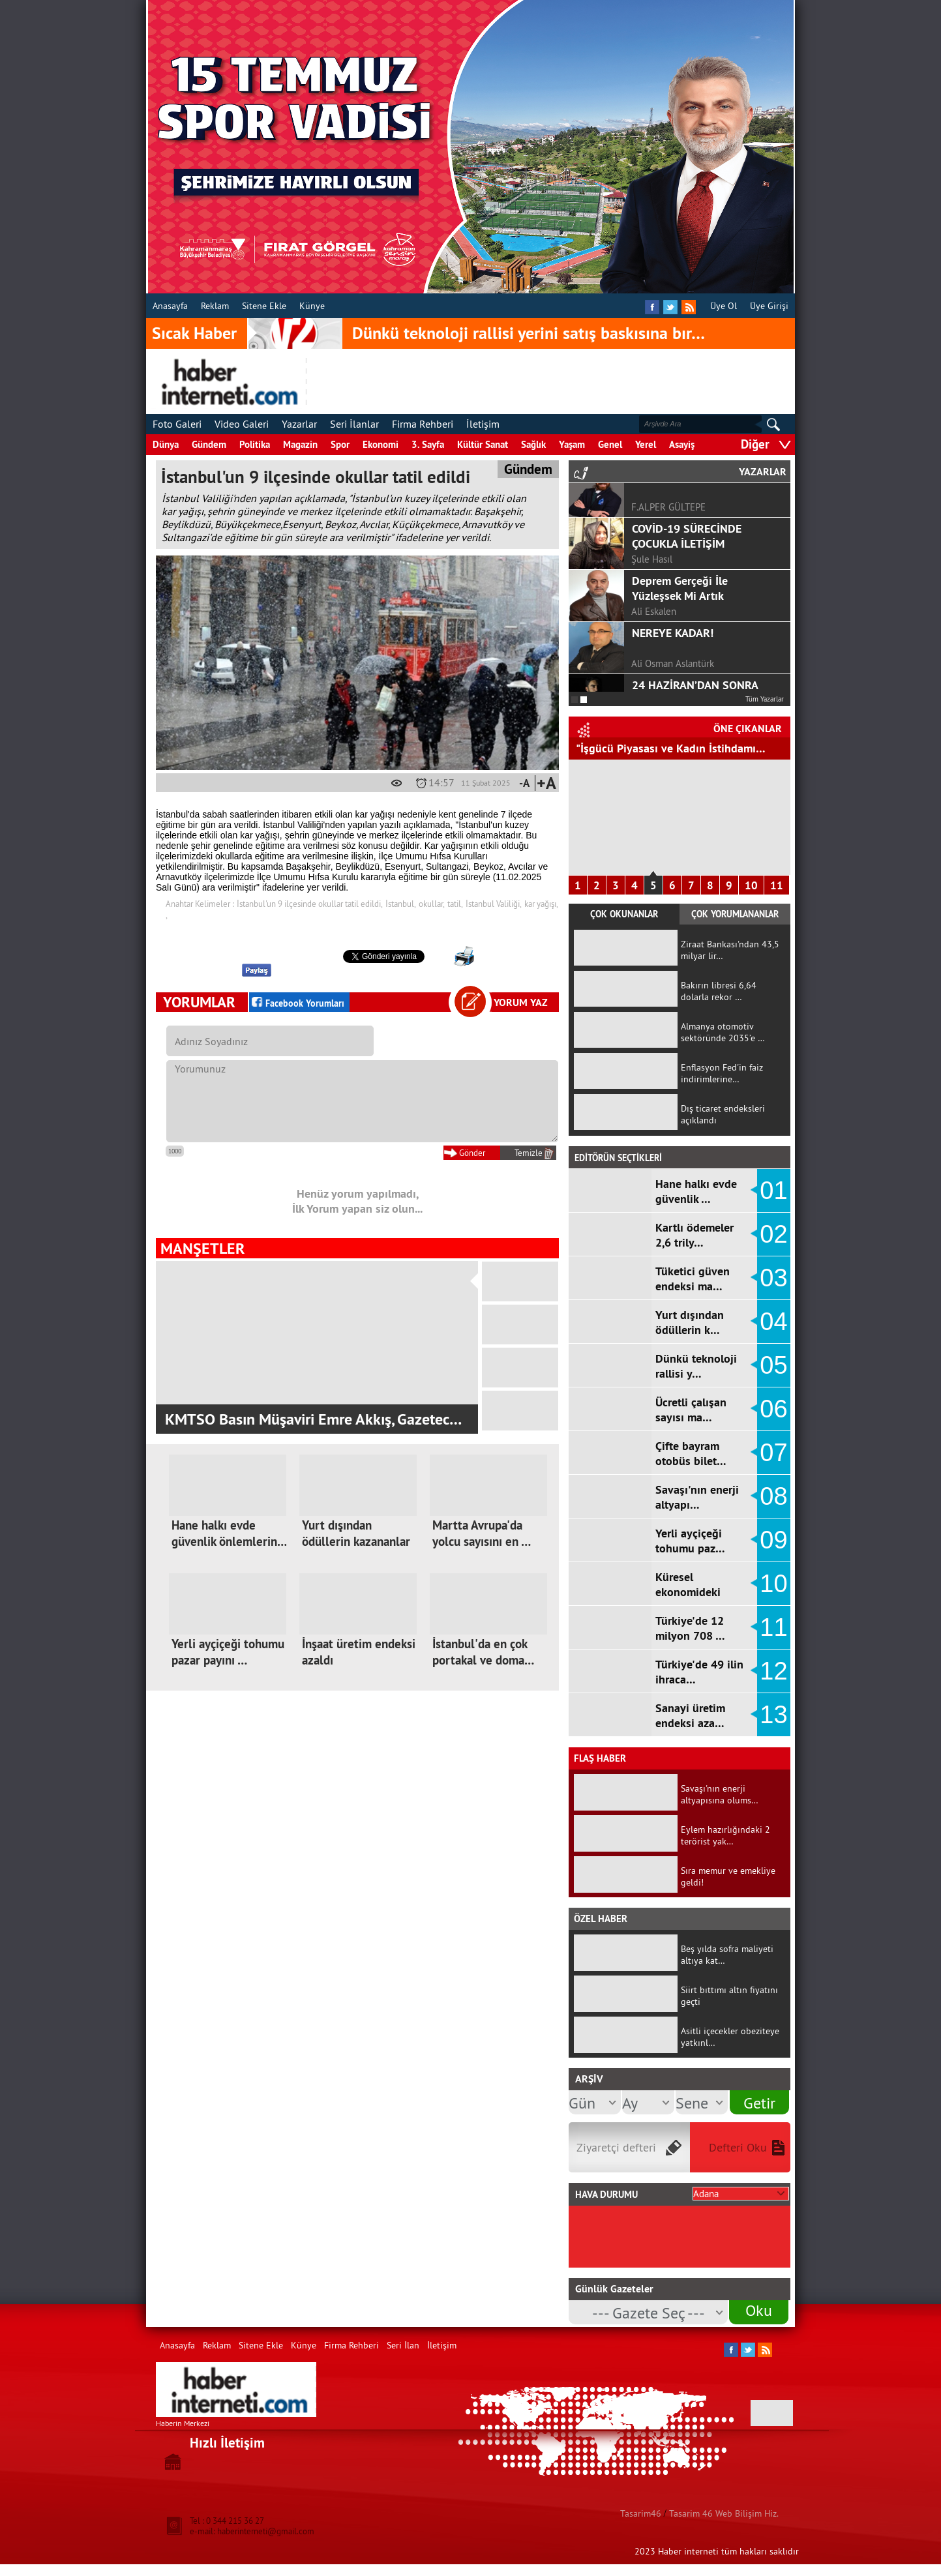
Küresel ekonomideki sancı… (688, 1591)
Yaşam (572, 444)
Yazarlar (299, 423)
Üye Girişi (769, 306)
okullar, (432, 903)
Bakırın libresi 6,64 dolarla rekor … (718, 991)
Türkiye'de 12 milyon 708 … (690, 1628)
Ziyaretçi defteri (616, 2147)
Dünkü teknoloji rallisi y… (696, 1366)
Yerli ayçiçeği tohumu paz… (690, 1541)
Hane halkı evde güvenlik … (696, 1191)
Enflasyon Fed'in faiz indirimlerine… (722, 1073)
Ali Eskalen (653, 629)
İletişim (483, 423)
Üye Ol (723, 306)
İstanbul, (400, 903)
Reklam (215, 306)
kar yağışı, (541, 903)
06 (773, 1409)
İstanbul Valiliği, (494, 903)
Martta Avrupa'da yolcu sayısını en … (481, 1533)
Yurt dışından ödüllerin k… (689, 1322)
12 (773, 1671)
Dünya (166, 444)
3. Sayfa (427, 444)
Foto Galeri (177, 423)
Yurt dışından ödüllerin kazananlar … (356, 1541)
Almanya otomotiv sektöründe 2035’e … (723, 1032)
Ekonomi (380, 444)
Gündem (209, 444)
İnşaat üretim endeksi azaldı (358, 1652)
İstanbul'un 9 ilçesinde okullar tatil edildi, (310, 903)
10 (751, 885)
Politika (254, 444)
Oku (758, 2310)
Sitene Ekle (264, 306)
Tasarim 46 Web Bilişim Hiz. (724, 2513)
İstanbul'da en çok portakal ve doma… (483, 1652)
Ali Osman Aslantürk (672, 681)
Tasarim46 (640, 2513)
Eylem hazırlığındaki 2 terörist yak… (725, 1835)
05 (773, 1365)
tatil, (455, 903)
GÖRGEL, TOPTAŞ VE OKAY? (700, 493)
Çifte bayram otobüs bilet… (690, 1453)
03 (773, 1278)
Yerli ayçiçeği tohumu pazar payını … (228, 1652)
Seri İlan (403, 2345)
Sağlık (533, 444)
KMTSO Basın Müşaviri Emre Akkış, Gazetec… (313, 1419)
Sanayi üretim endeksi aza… (690, 1715)
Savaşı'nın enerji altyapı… (697, 1497)
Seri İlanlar (354, 423)
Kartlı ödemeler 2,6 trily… (694, 1235)
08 (773, 1496)
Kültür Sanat (482, 444)
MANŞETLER (202, 1248)
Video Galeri (242, 423)
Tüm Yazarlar (764, 698)
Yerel (645, 444)
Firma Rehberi (422, 423)
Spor (340, 444)
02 (773, 1234)
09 (773, 1540)
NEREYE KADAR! (672, 650)
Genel (610, 444)
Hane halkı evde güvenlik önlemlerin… (229, 1533)
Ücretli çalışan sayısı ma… (690, 1410)
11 (776, 885)
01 (773, 1190)
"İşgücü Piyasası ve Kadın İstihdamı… (671, 748)
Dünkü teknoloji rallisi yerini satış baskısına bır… (528, 333)
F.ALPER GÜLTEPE (668, 524)
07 (773, 1452)
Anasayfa (170, 306)
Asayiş (682, 444)
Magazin (300, 444)
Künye (312, 306)
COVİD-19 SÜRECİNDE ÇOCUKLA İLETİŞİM (686, 554)
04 (773, 1321)
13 (773, 1714)
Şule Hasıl (651, 576)
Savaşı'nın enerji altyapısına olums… (719, 1794)
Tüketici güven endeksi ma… (692, 1279)
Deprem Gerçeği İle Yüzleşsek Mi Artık (680, 606)
